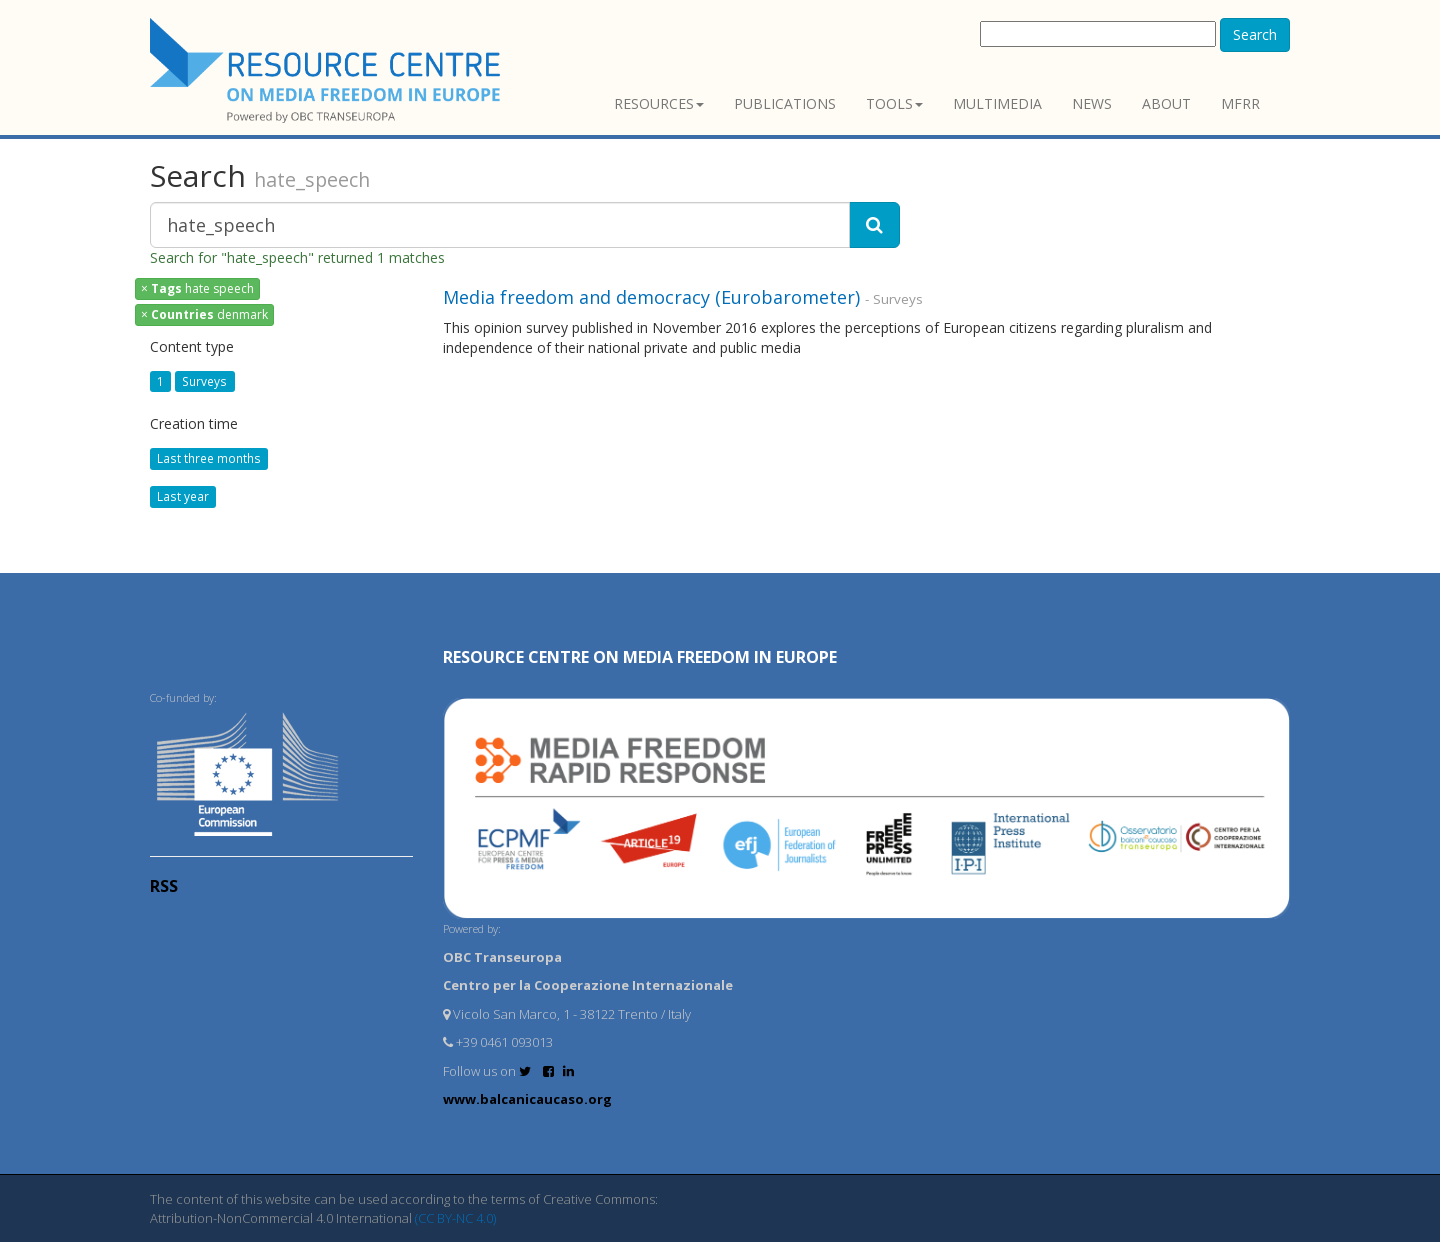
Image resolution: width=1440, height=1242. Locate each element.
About (1166, 103)
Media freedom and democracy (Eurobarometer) (651, 297)
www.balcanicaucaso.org (527, 1099)
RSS (164, 886)
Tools (894, 103)
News (1092, 103)
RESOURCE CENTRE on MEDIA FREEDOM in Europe (640, 657)
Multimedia (997, 103)
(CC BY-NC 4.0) (455, 1218)
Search (1255, 34)
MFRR (1240, 103)
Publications (785, 103)
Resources (659, 103)
